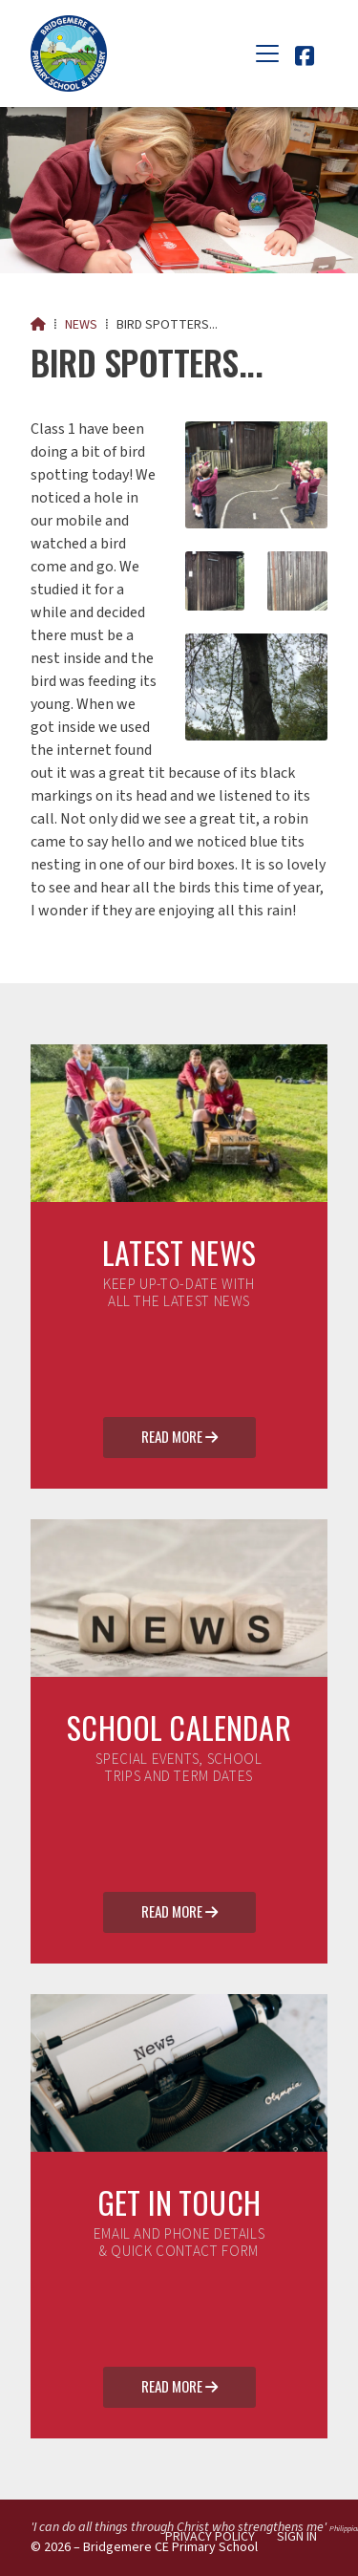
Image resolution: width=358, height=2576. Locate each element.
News (81, 324)
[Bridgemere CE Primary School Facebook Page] (304, 59)
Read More (179, 1438)
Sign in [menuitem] (297, 2536)
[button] (267, 53)
